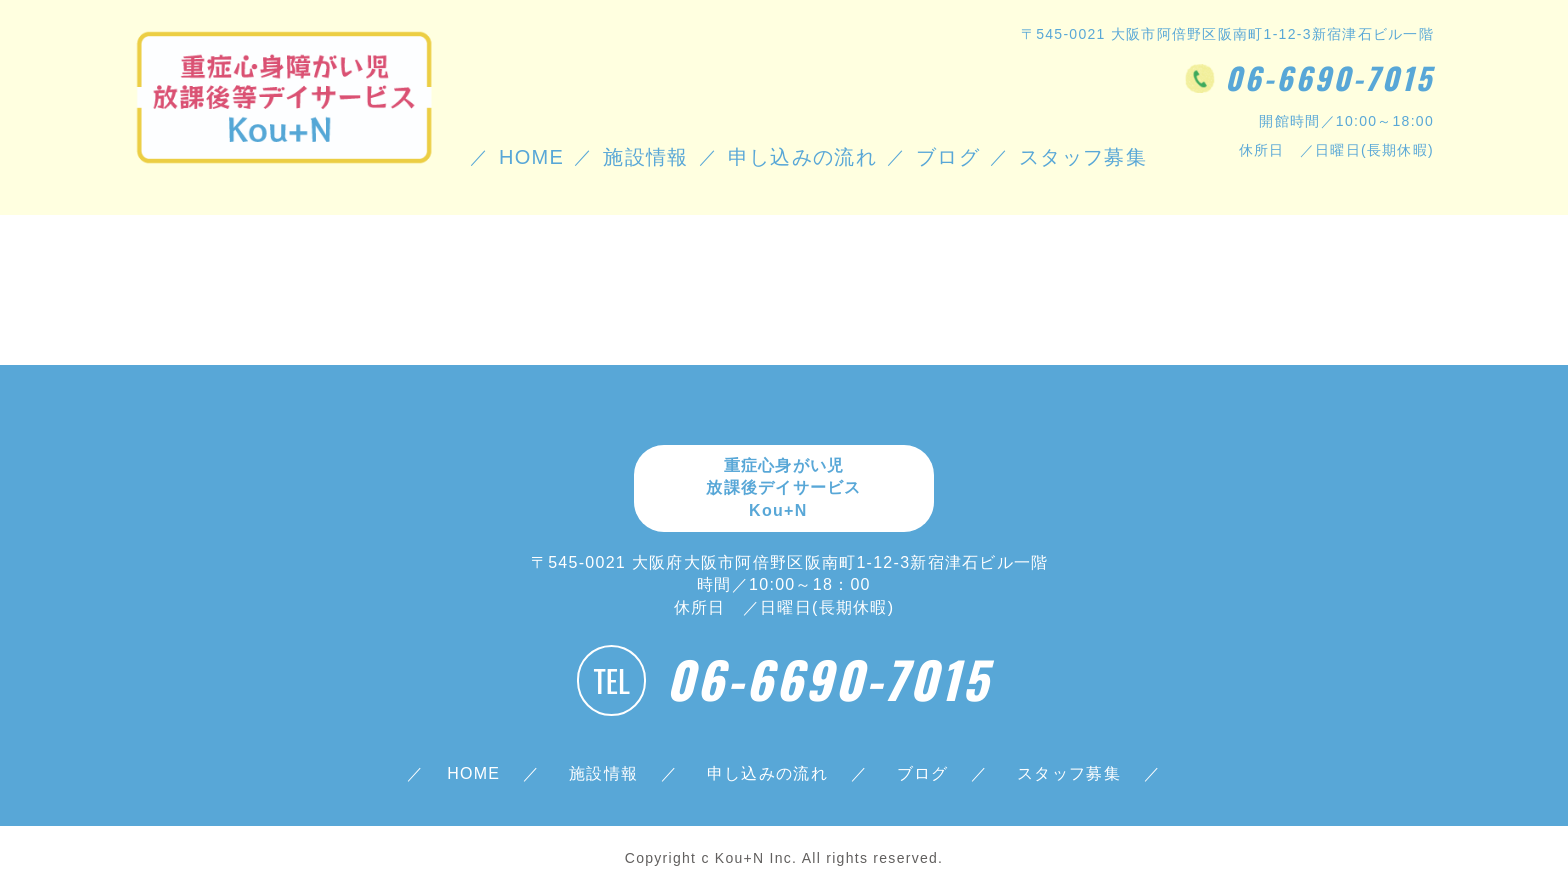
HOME (531, 157)
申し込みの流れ (802, 157)
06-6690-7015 (1329, 77)
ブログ (948, 157)
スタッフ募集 (1069, 773)
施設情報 (645, 157)
